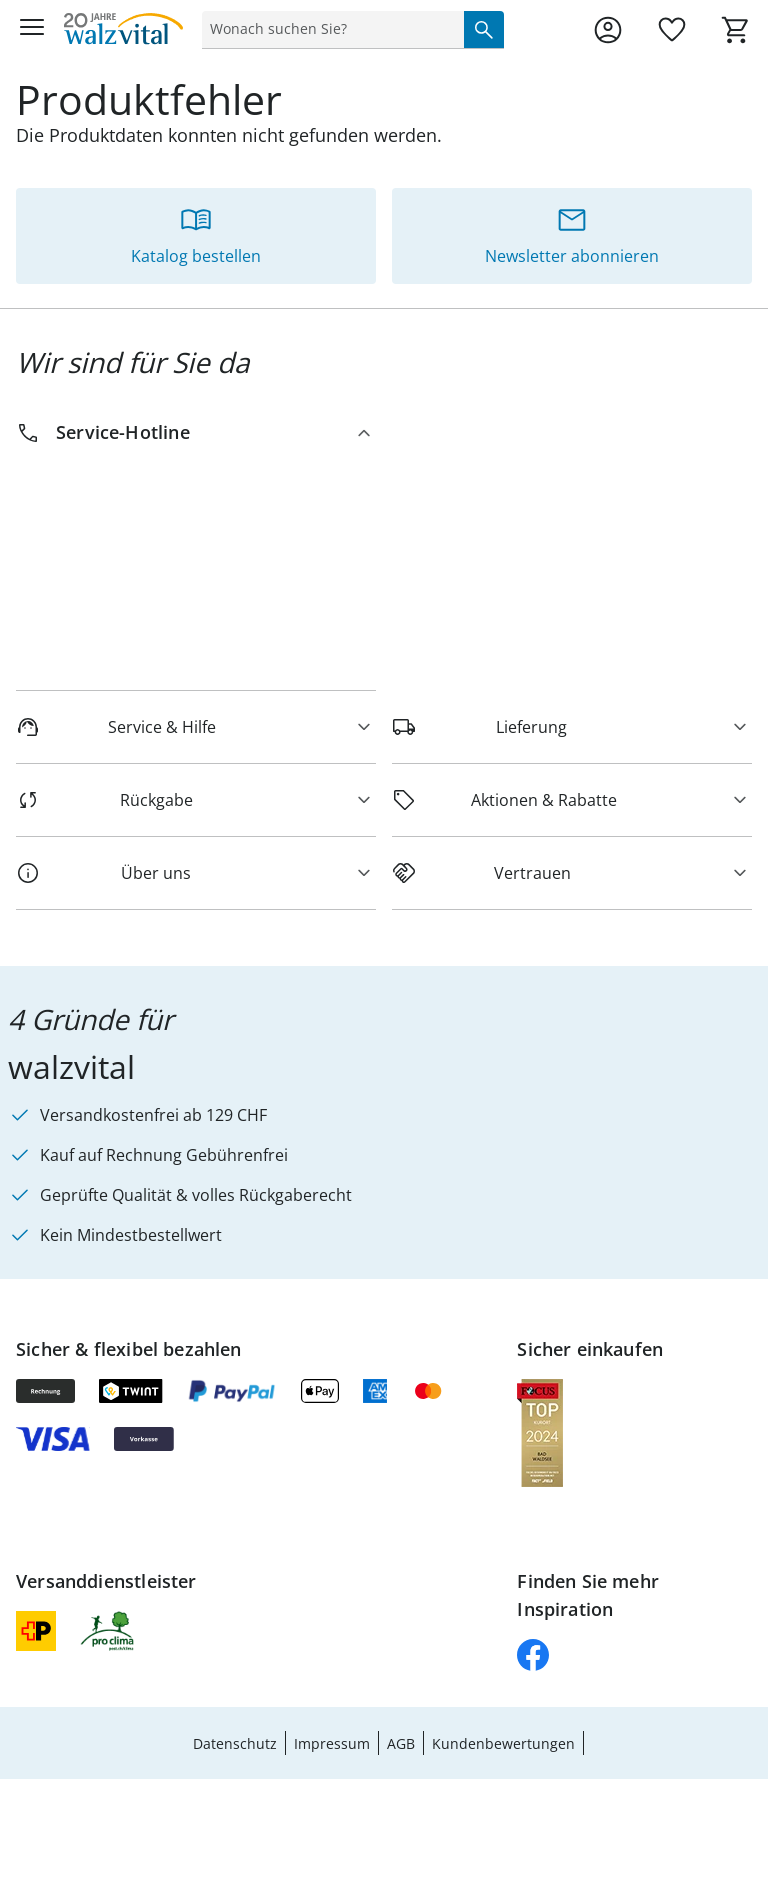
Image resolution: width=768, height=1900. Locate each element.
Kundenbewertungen (503, 1743)
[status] (329, 29)
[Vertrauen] (572, 873)
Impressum (332, 1743)
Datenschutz (235, 1743)
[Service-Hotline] (196, 432)
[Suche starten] (484, 29)
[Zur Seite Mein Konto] (608, 30)
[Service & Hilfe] (196, 727)
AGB (401, 1743)
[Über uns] (196, 873)
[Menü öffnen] (32, 30)
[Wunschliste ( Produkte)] (672, 30)
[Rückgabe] (196, 800)
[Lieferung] (572, 727)
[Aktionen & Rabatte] (572, 800)
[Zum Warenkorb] (736, 30)
